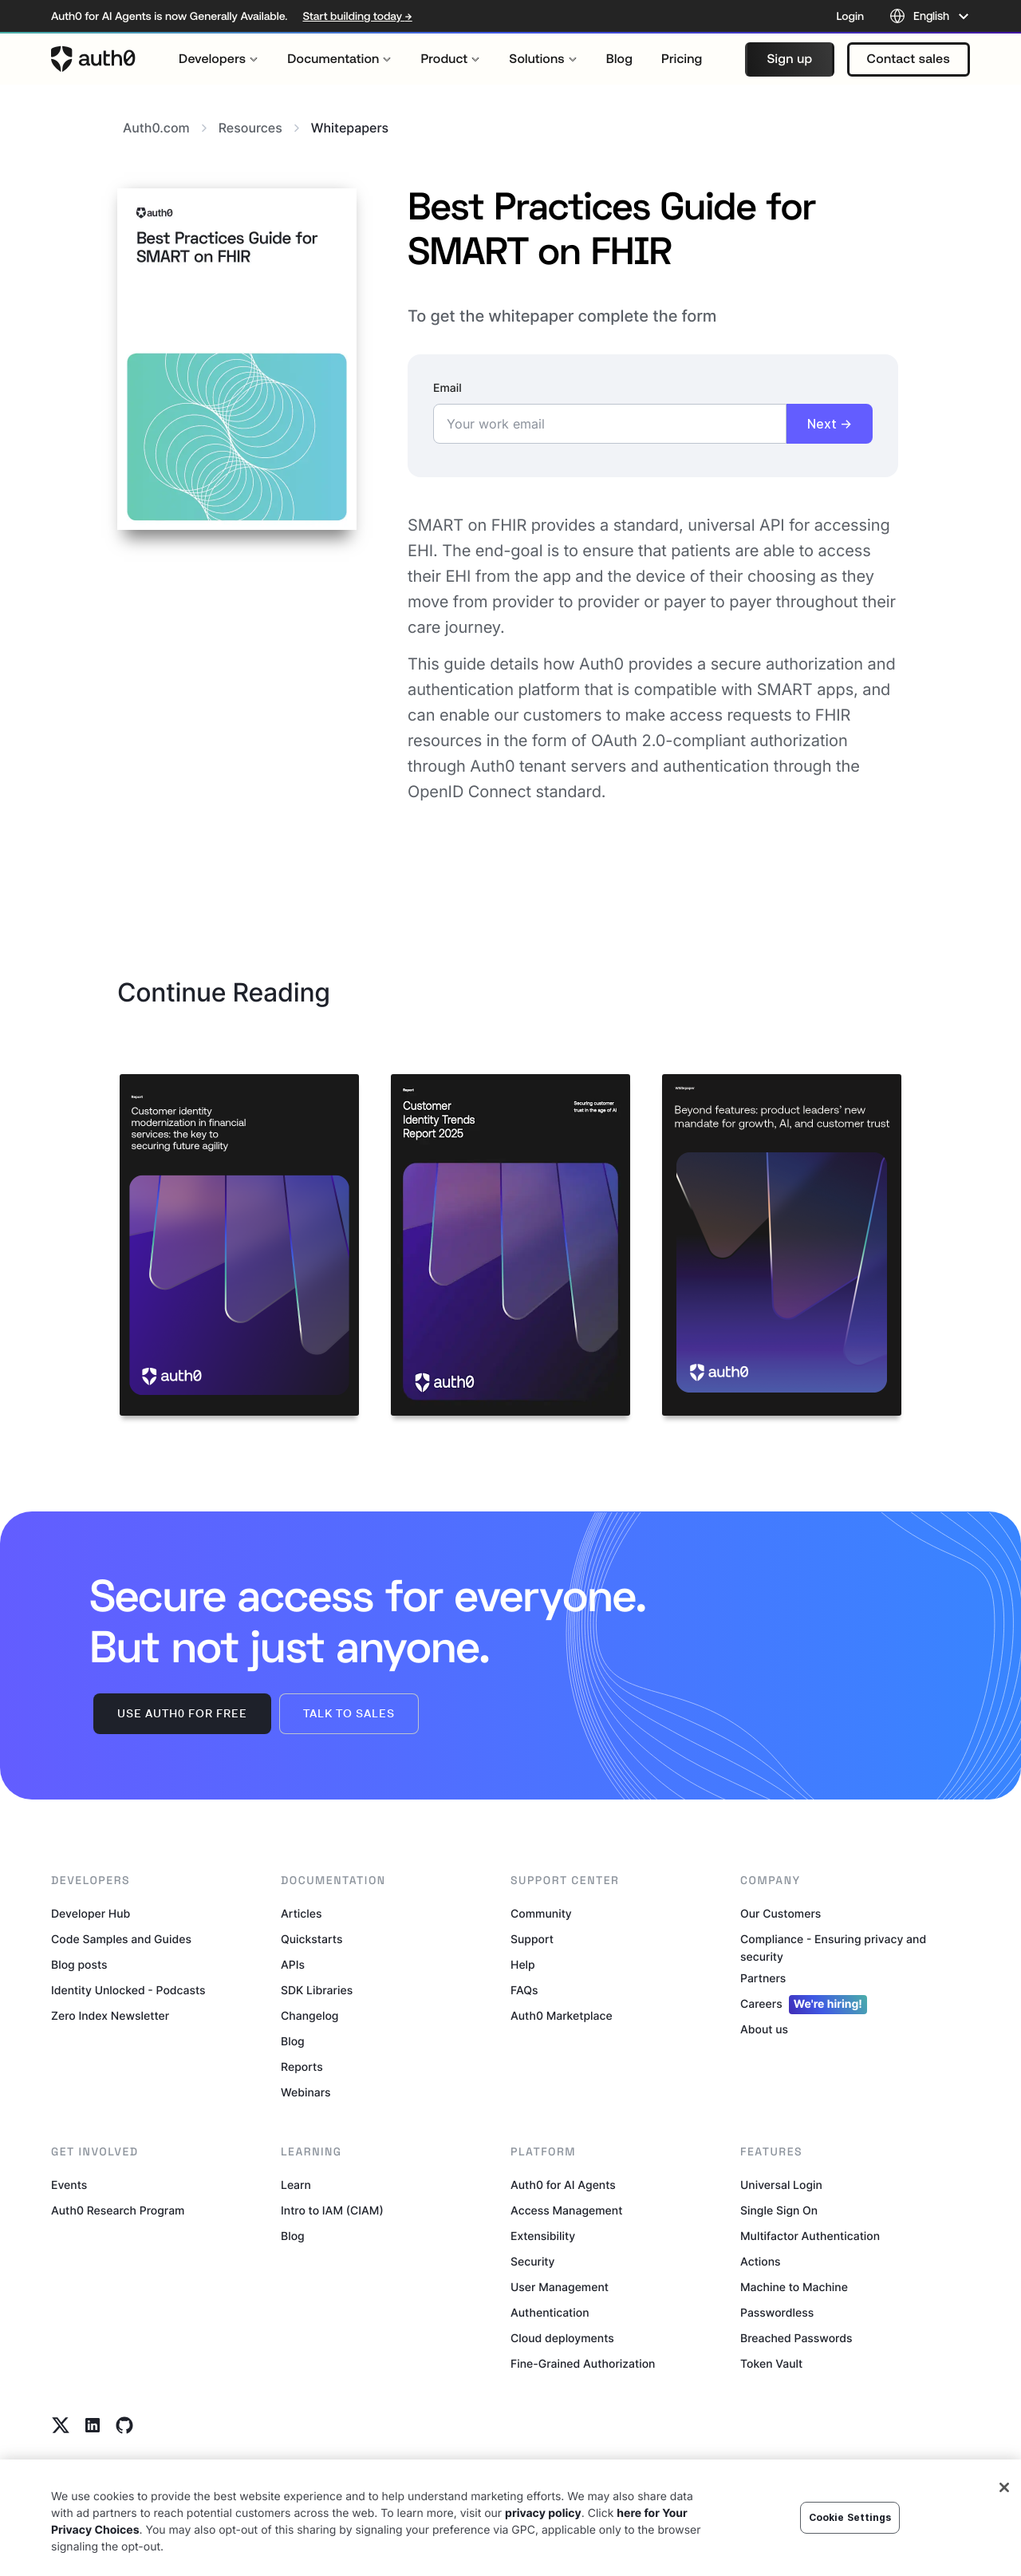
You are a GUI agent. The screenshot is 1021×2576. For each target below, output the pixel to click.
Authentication (549, 2313)
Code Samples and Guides (121, 1939)
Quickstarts (311, 1939)
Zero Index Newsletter (110, 2016)
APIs (293, 1965)
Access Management (566, 2211)
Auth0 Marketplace (561, 2016)
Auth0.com (165, 128)
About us (764, 2030)
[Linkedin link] (92, 2425)
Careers (803, 2004)
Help (522, 1965)
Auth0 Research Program (117, 2211)
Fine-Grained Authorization (582, 2364)
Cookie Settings (850, 2520)
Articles (301, 1914)
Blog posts (79, 1965)
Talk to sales (349, 1713)
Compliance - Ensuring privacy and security (833, 1948)
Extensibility (542, 2236)
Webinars (306, 2093)
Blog (293, 2042)
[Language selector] (929, 16)
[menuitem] (218, 59)
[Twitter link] (60, 2425)
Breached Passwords (796, 2338)
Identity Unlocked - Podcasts (128, 1990)
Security (532, 2262)
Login (850, 16)
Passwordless (777, 2313)
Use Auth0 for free (182, 1713)
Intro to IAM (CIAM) (332, 2211)
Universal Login (781, 2185)
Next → (829, 424)
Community (541, 1914)
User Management (559, 2287)
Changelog (309, 2016)
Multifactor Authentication (810, 2236)
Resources (259, 128)
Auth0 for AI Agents (563, 2185)
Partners (763, 1978)
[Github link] (124, 2425)
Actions (760, 2262)
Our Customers (780, 1914)
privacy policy (543, 2516)
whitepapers (349, 128)
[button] (789, 59)
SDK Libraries (317, 1990)
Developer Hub (90, 1914)
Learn (296, 2185)
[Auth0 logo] (93, 59)
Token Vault (771, 2364)
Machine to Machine (794, 2287)
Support (532, 1939)
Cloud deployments (562, 2338)
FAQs (524, 1990)
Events (69, 2185)
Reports (302, 2067)
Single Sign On (779, 2211)
